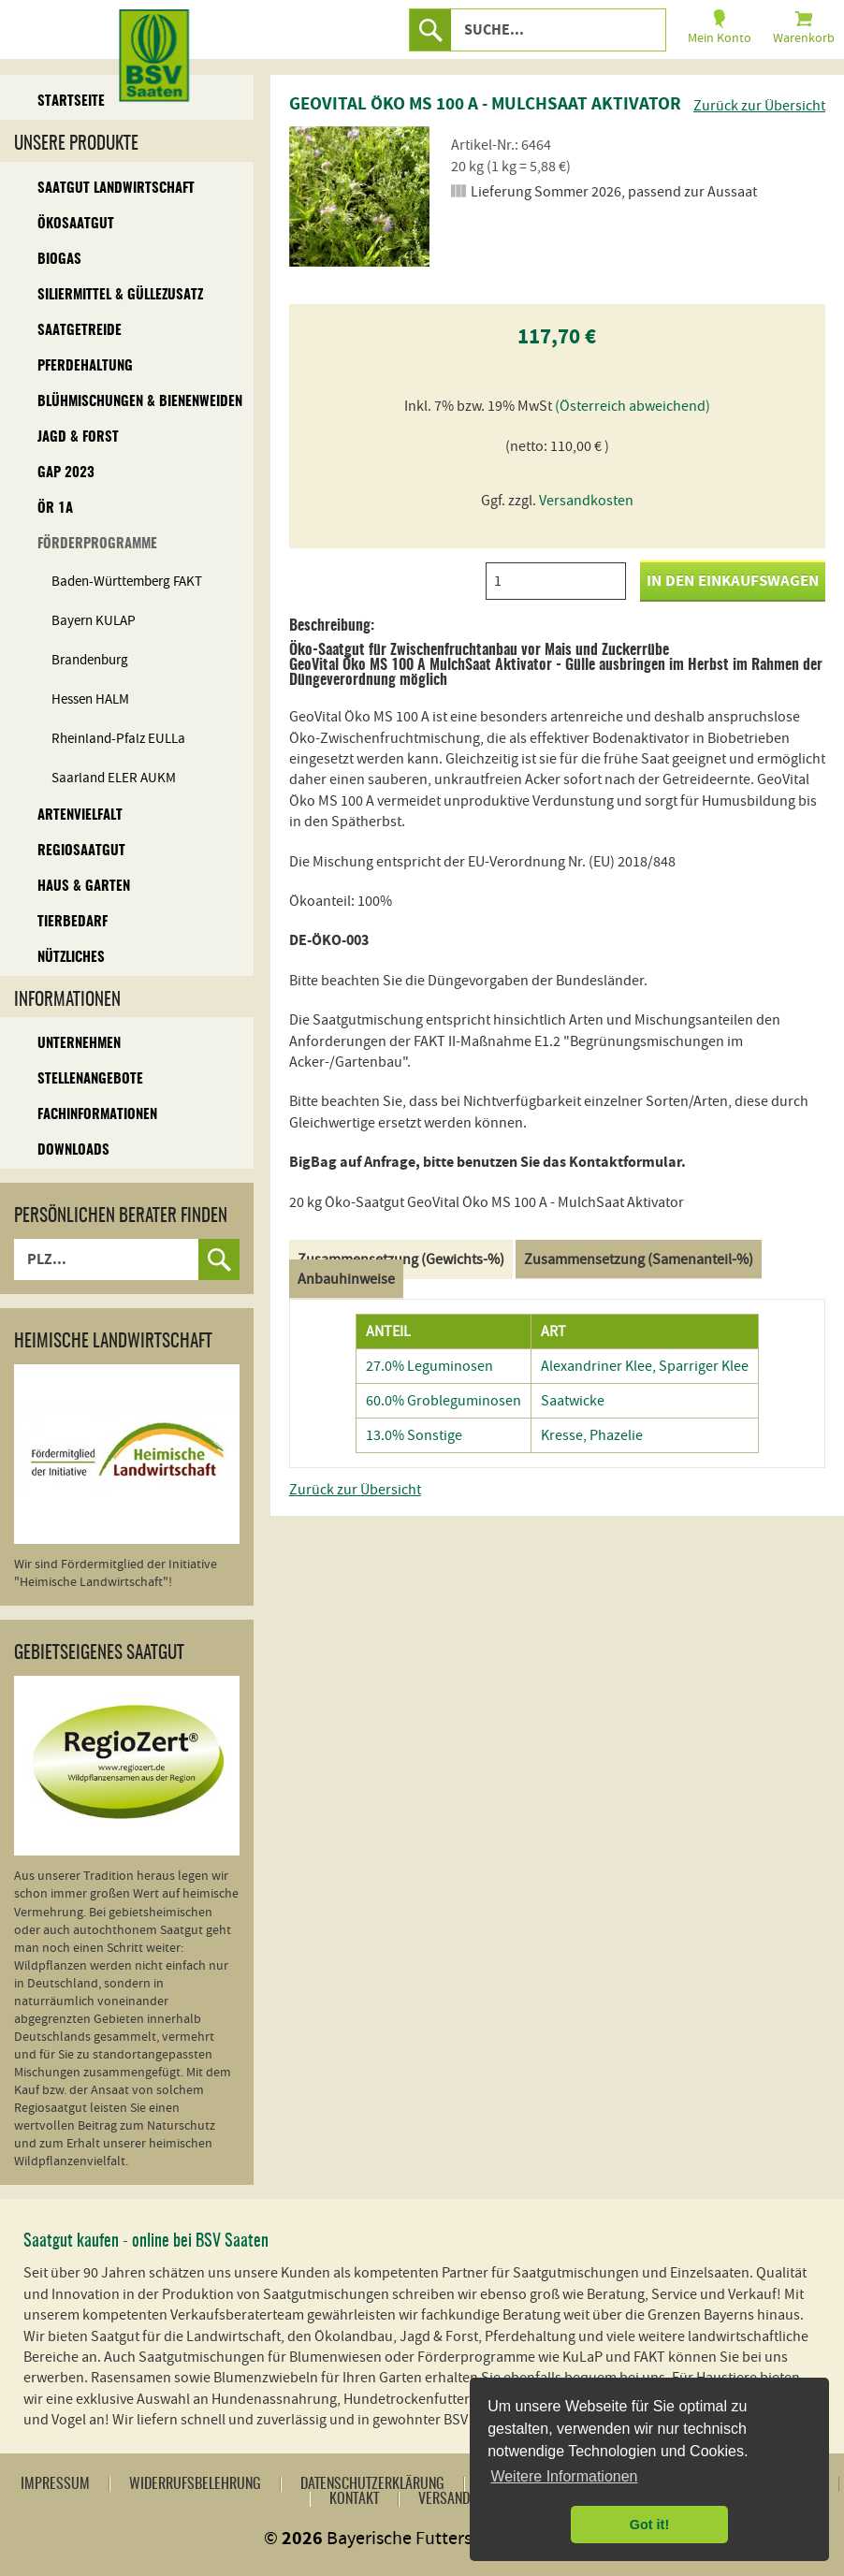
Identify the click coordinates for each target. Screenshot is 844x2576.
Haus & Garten (83, 887)
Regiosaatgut (81, 851)
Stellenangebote (90, 1079)
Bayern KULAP (93, 621)
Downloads (73, 1150)
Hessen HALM (90, 699)
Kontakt (354, 2499)
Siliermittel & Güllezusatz (120, 295)
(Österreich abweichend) (632, 406)
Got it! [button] (649, 2524)
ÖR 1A (55, 509)
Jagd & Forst (78, 437)
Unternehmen (79, 1044)
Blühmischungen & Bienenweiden (139, 402)
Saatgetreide (79, 331)
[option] (359, 196)
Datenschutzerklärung (372, 2484)
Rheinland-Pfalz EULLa (118, 739)
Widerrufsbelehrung (195, 2484)
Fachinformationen (97, 1115)
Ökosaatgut (75, 224)
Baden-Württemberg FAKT (126, 581)
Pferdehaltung (85, 366)
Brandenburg (89, 660)
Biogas (59, 260)
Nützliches (71, 958)
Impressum (55, 2484)
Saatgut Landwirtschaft (116, 189)
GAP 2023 (66, 473)
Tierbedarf (72, 922)
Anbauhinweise (346, 1279)
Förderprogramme (97, 544)
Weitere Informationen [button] (563, 2476)
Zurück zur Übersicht (759, 105)
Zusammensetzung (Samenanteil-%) (638, 1259)
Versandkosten (586, 500)
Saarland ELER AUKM (113, 778)
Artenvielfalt (80, 815)
